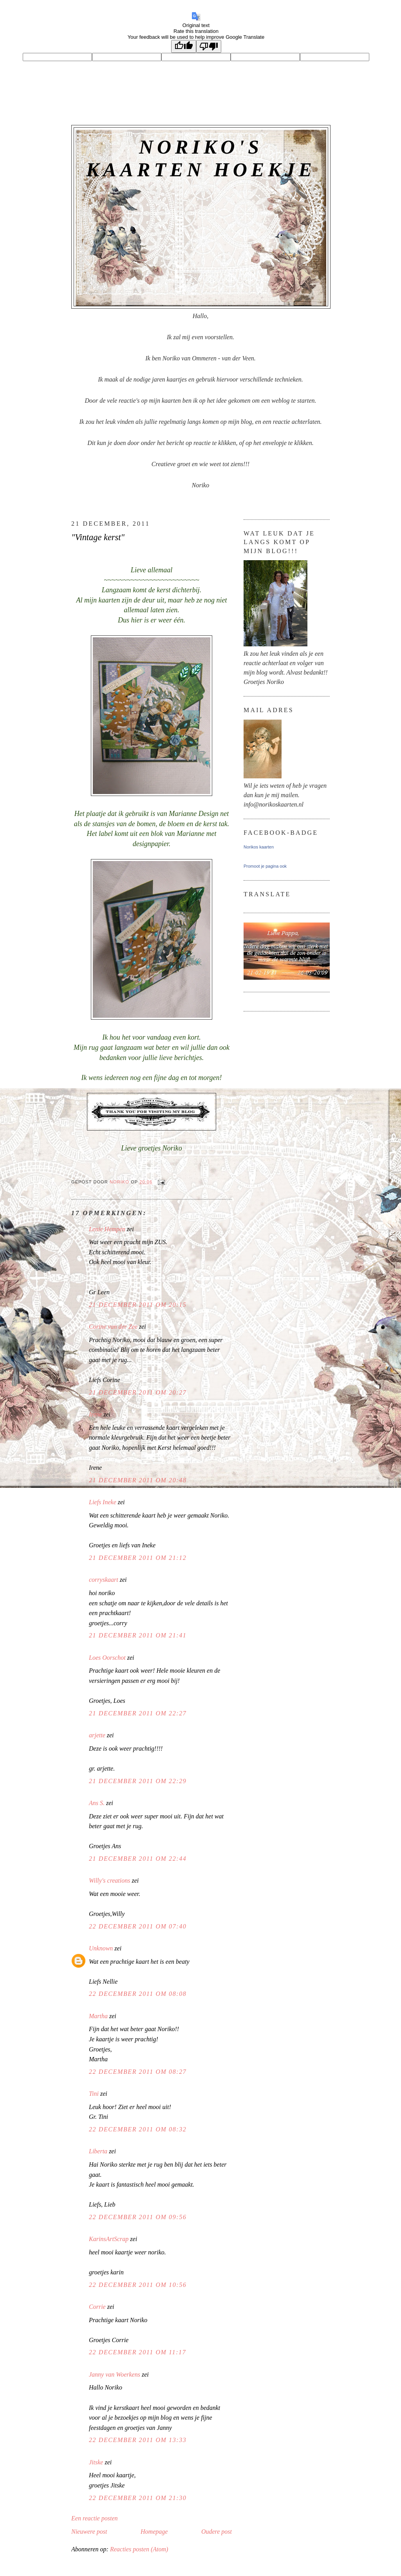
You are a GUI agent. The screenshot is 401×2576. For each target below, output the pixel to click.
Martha (98, 2016)
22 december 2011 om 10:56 (137, 2284)
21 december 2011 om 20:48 (137, 1480)
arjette (97, 1735)
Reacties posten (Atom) (139, 2549)
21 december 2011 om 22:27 (137, 1713)
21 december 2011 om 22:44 (137, 1858)
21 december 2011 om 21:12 (137, 1557)
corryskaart (103, 1579)
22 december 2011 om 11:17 (137, 2352)
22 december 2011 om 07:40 (137, 1926)
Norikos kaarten (259, 847)
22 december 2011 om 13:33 (137, 2440)
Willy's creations (109, 1880)
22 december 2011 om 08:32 (137, 2129)
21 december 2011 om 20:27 (137, 1392)
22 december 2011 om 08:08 (137, 1993)
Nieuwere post (89, 2531)
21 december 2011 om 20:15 (137, 1304)
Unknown (101, 1948)
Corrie (97, 2306)
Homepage (154, 2531)
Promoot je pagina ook (265, 866)
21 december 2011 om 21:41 (137, 1635)
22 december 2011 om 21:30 (137, 2498)
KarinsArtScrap (108, 2239)
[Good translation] (183, 46)
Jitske (96, 2462)
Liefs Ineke (102, 1502)
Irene (95, 1414)
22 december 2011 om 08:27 (137, 2071)
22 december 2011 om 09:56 (137, 2217)
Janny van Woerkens (114, 2374)
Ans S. (97, 1803)
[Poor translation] (208, 46)
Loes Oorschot (107, 1657)
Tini (94, 2093)
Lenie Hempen (107, 1229)
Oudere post (216, 2531)
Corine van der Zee (113, 1326)
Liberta (98, 2151)
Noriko (120, 1181)
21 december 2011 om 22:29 (137, 1781)
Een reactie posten (94, 2518)
